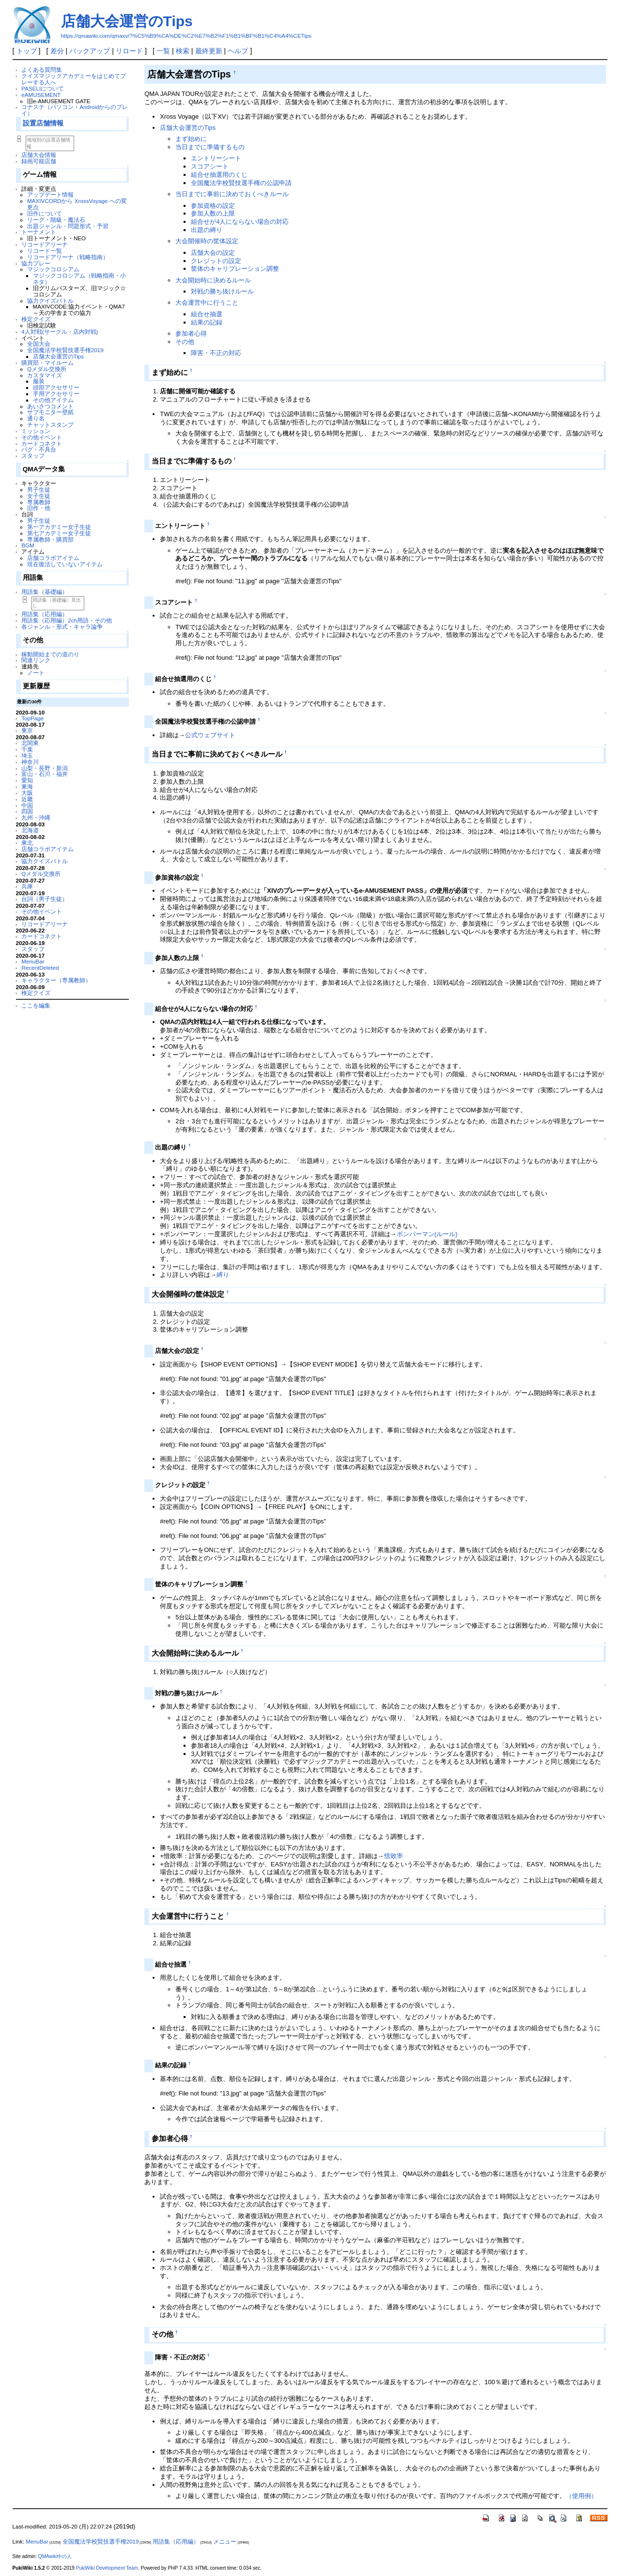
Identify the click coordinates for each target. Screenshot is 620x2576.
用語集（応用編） (44, 614)
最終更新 (208, 51)
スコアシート (210, 166)
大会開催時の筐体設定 (206, 241)
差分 (57, 51)
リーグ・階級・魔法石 (56, 220)
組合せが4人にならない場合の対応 (240, 221)
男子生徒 (38, 489)
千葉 (27, 749)
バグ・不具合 (38, 449)
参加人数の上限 (213, 213)
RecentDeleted (40, 967)
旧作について (44, 213)
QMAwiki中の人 (55, 2556)
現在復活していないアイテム (65, 564)
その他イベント (41, 437)
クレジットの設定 (216, 260)
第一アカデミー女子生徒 (59, 527)
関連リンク (35, 660)
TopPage (32, 718)
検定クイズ (35, 319)
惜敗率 (393, 1856)
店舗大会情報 (38, 155)
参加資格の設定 (213, 205)
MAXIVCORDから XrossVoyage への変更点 (77, 204)
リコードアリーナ (44, 244)
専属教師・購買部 (50, 539)
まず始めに (191, 138)
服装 (39, 381)
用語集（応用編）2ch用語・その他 (66, 620)
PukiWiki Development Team (107, 2568)
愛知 (27, 780)
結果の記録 (206, 322)
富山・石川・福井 (44, 774)
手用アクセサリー (56, 393)
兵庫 (27, 886)
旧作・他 (38, 508)
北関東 (30, 743)
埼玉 (27, 755)
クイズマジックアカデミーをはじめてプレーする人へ (73, 79)
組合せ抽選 (206, 314)
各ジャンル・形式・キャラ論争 (62, 626)
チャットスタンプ (50, 424)
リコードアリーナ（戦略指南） (67, 257)
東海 (27, 786)
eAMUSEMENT (41, 95)
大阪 (27, 793)
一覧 (163, 51)
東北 (27, 842)
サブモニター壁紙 (50, 412)
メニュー (224, 2542)
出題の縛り (206, 229)
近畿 (27, 799)
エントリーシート (216, 158)
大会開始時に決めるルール (213, 280)
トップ (26, 51)
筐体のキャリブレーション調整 (235, 268)
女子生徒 (38, 496)
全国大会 (38, 344)
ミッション (35, 431)
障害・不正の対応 (216, 353)
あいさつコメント (50, 406)
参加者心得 (191, 333)
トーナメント (38, 232)
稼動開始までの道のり (50, 654)
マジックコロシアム (53, 269)
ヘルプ (238, 51)
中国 (27, 805)
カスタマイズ (44, 375)
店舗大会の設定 (213, 252)
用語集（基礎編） (44, 592)
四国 (27, 811)
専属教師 (38, 502)
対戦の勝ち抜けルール (222, 291)
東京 (27, 730)
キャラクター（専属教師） (56, 980)
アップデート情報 (50, 194)
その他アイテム (53, 400)
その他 (184, 341)
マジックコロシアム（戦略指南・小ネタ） (79, 278)
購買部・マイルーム (47, 362)
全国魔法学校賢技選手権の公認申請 (241, 182)
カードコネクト (41, 443)
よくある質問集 (41, 69)
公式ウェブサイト (210, 735)
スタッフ (33, 455)
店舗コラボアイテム (53, 558)
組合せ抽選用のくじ (219, 174)
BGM (27, 545)
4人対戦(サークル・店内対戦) (59, 331)
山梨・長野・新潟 (44, 768)
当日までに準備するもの (210, 147)
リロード (129, 51)
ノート (36, 672)
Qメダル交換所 (46, 369)
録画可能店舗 (38, 161)
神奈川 (30, 762)
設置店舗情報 (43, 123)
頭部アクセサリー (56, 387)
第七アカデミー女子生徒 (59, 533)
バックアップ (89, 51)
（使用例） (581, 2495)
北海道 (30, 830)
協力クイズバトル (50, 300)
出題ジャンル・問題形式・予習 (67, 226)
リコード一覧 (44, 251)
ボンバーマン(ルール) (427, 1234)
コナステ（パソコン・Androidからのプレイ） (74, 110)
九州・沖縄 (35, 817)
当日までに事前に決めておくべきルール (232, 194)
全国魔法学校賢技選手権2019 (65, 350)
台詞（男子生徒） (44, 899)
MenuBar (32, 961)
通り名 (36, 418)
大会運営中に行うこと (206, 302)
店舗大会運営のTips (127, 21)
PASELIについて (42, 88)
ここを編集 (35, 1005)
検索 (182, 51)
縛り (223, 1274)
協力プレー (35, 263)
